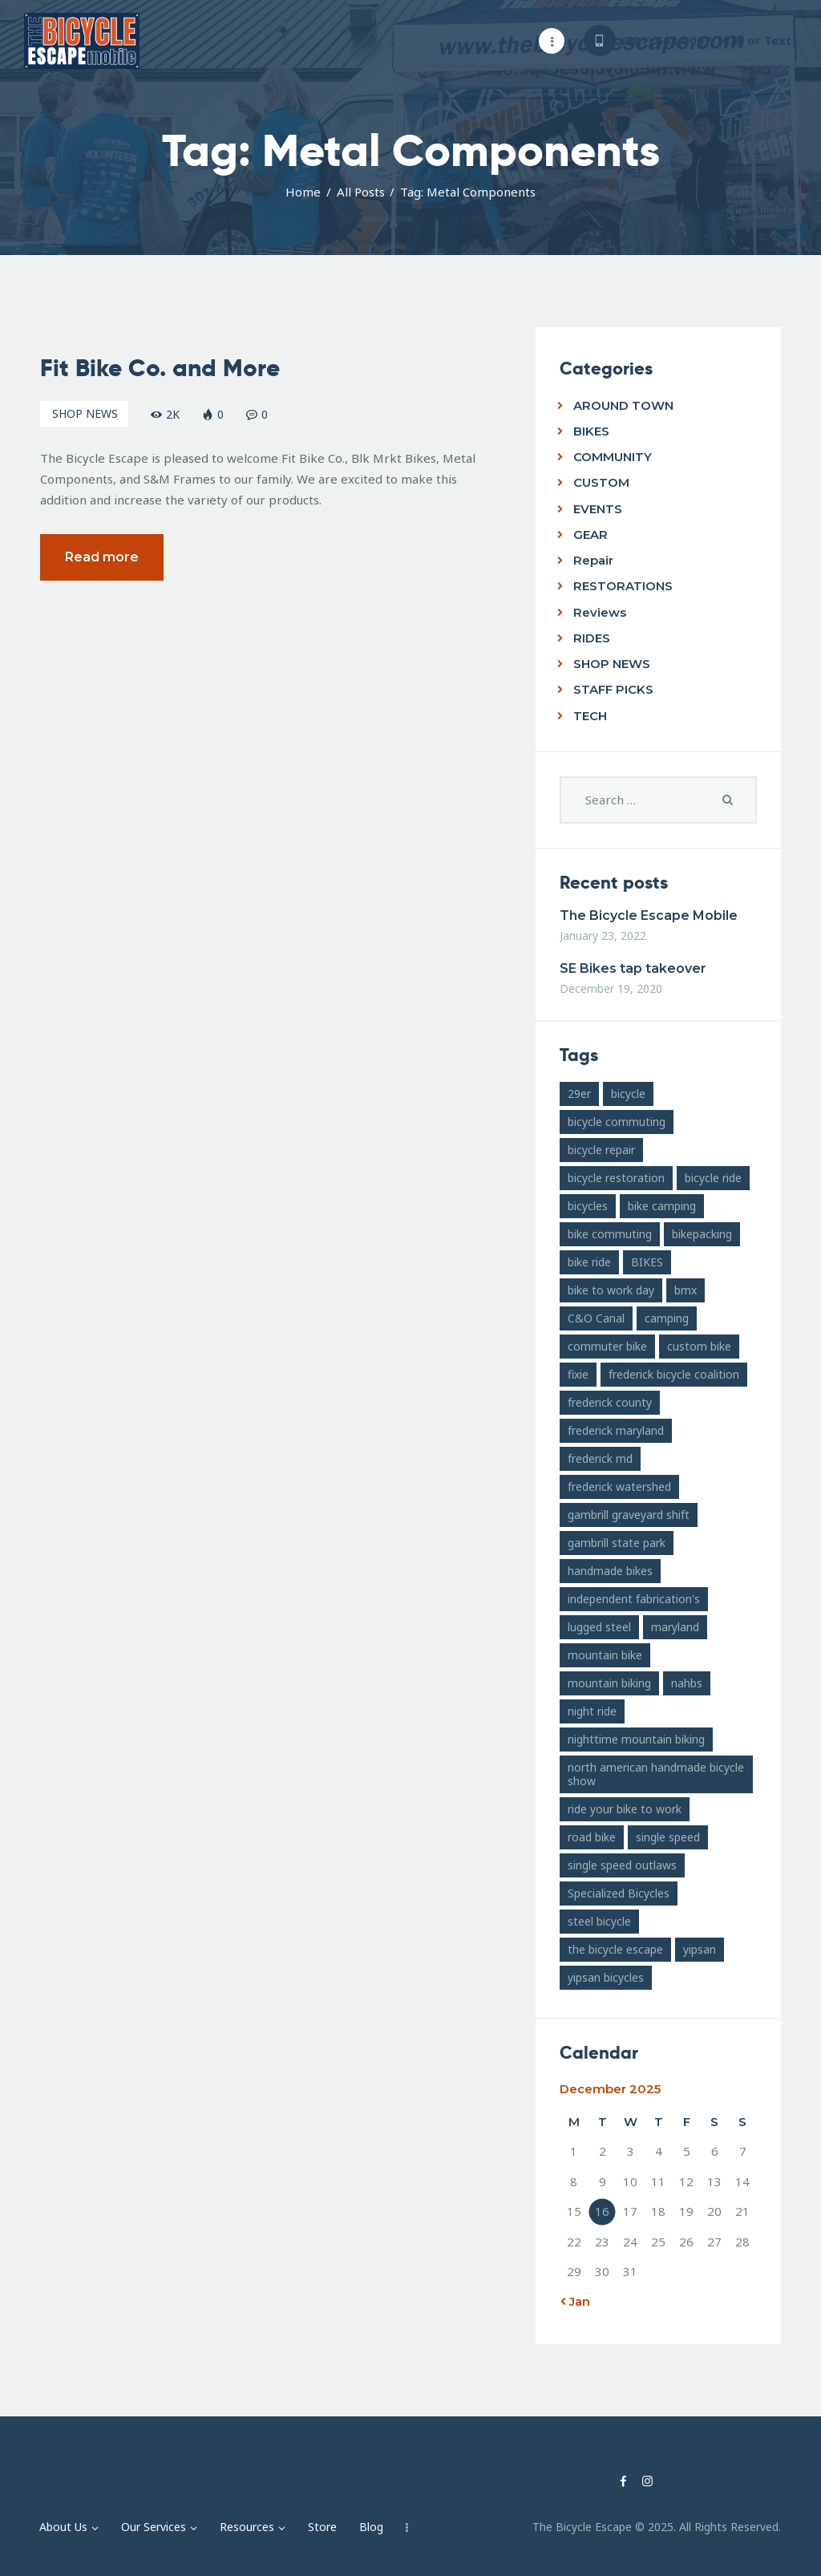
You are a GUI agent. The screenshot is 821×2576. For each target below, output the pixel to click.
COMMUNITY (612, 456)
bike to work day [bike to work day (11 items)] (611, 1290)
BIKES (591, 431)
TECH (590, 715)
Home (303, 191)
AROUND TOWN (623, 405)
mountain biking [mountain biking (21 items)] (609, 1683)
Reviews (599, 612)
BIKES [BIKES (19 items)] (647, 1262)
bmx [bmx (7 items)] (685, 1290)
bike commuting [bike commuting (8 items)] (610, 1233)
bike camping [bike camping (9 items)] (662, 1205)
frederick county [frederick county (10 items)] (610, 1402)
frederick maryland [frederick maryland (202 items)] (616, 1430)
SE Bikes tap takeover (633, 968)
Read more (102, 557)
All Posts (361, 192)
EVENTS (597, 508)
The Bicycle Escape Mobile (649, 915)
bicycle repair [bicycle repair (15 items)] (601, 1149)
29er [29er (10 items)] (579, 1093)
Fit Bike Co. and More (160, 368)
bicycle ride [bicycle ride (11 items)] (713, 1177)
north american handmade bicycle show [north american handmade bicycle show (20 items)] (656, 1774)
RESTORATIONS (623, 585)
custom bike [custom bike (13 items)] (699, 1346)
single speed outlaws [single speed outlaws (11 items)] (622, 1865)
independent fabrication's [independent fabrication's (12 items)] (634, 1598)
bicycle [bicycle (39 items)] (628, 1093)
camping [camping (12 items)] (667, 1318)
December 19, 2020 (611, 988)
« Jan (575, 2301)
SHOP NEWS (85, 413)
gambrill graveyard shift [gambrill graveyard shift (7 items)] (629, 1514)
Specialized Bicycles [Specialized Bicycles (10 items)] (618, 1893)
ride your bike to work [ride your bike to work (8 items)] (624, 1809)
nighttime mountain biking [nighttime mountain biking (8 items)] (636, 1739)
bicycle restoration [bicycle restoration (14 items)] (616, 1177)
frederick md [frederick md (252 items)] (600, 1458)
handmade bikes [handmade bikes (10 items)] (610, 1570)
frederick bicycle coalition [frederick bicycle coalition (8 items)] (674, 1374)
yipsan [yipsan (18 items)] (699, 1949)
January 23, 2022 (603, 935)
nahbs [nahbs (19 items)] (686, 1683)
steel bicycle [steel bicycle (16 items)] (599, 1921)
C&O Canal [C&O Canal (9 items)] (596, 1318)
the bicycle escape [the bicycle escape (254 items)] (615, 1949)
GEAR (590, 534)
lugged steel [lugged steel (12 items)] (599, 1626)
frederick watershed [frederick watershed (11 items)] (619, 1486)
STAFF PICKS (613, 689)
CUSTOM (601, 482)
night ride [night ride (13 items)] (592, 1711)
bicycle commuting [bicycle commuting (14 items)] (616, 1121)
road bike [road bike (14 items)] (592, 1837)
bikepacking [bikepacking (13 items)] (702, 1233)
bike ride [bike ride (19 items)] (589, 1262)
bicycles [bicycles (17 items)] (588, 1205)
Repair (593, 560)
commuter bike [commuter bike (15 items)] (607, 1346)
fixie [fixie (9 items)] (578, 1374)
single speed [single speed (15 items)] (668, 1837)
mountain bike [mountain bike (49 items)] (605, 1655)
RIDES (591, 638)
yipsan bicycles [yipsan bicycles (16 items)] (606, 1977)
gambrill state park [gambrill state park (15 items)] (616, 1542)
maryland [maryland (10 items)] (675, 1626)
